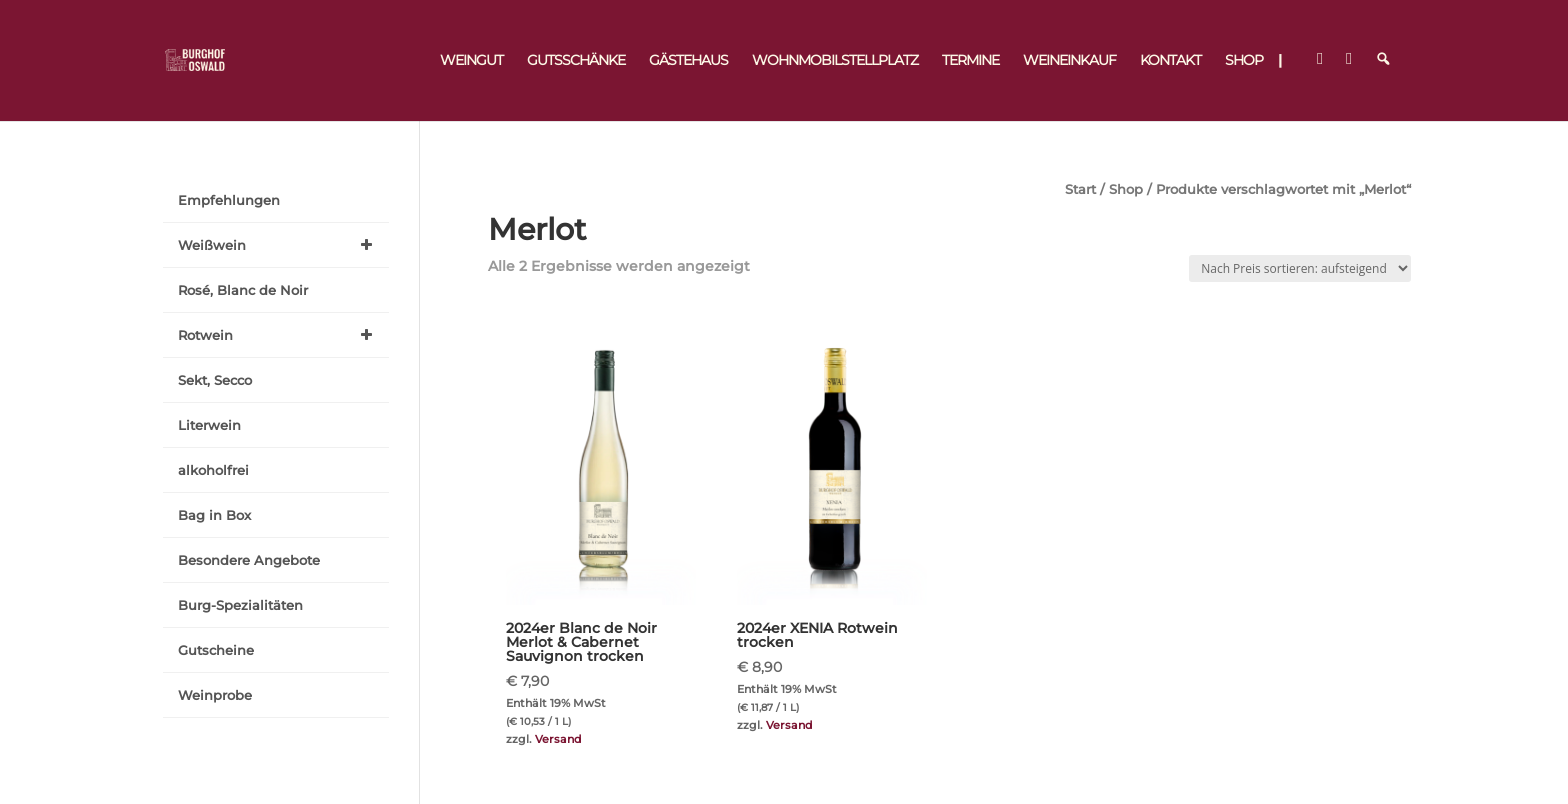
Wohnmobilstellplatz (835, 61)
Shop (1244, 61)
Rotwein (278, 335)
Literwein (209, 425)
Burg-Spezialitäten (240, 605)
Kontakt (1170, 61)
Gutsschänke (576, 61)
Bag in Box (214, 515)
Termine (970, 61)
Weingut (471, 61)
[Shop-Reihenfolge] (1300, 268)
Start (1080, 189)
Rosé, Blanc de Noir (243, 290)
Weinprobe (215, 695)
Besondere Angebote (249, 560)
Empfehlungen (229, 200)
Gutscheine (216, 650)
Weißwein (278, 245)
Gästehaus (688, 61)
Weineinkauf (1069, 61)
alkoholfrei (213, 470)
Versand (558, 739)
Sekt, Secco (215, 380)
